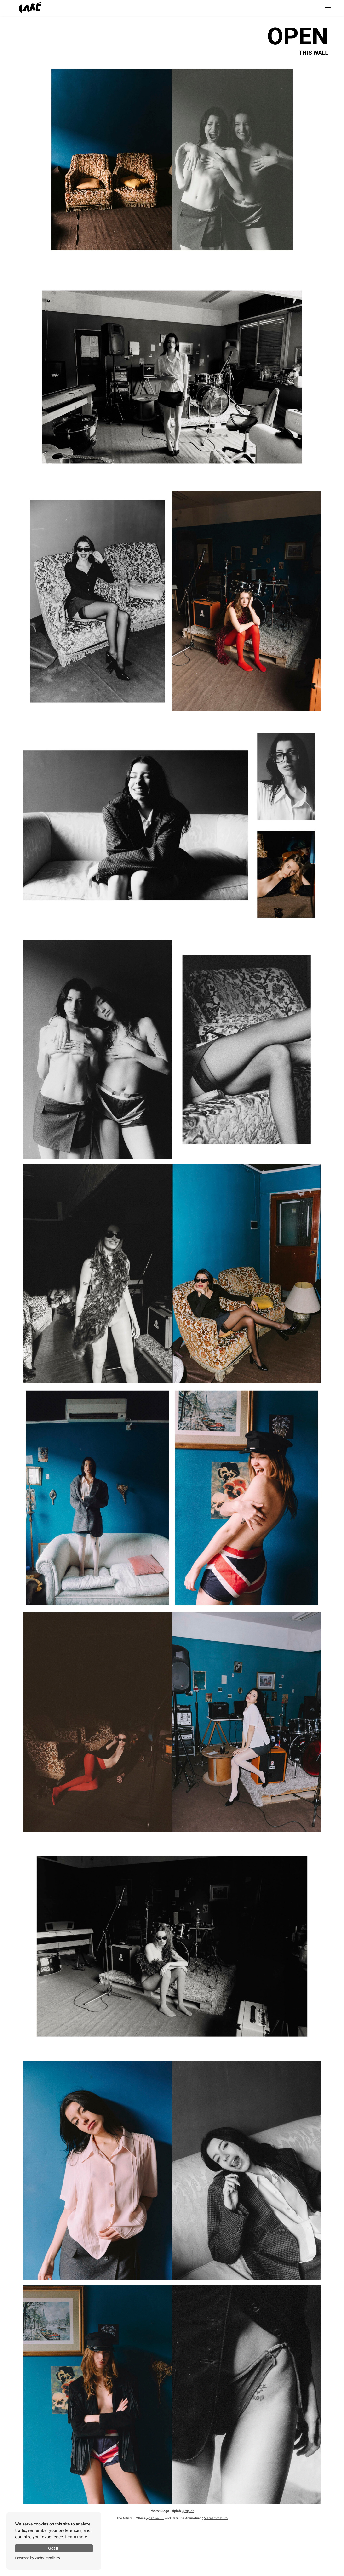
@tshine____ (155, 2518)
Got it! (54, 2548)
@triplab (188, 2511)
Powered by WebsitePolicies (37, 2557)
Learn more (76, 2536)
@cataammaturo (215, 2518)
